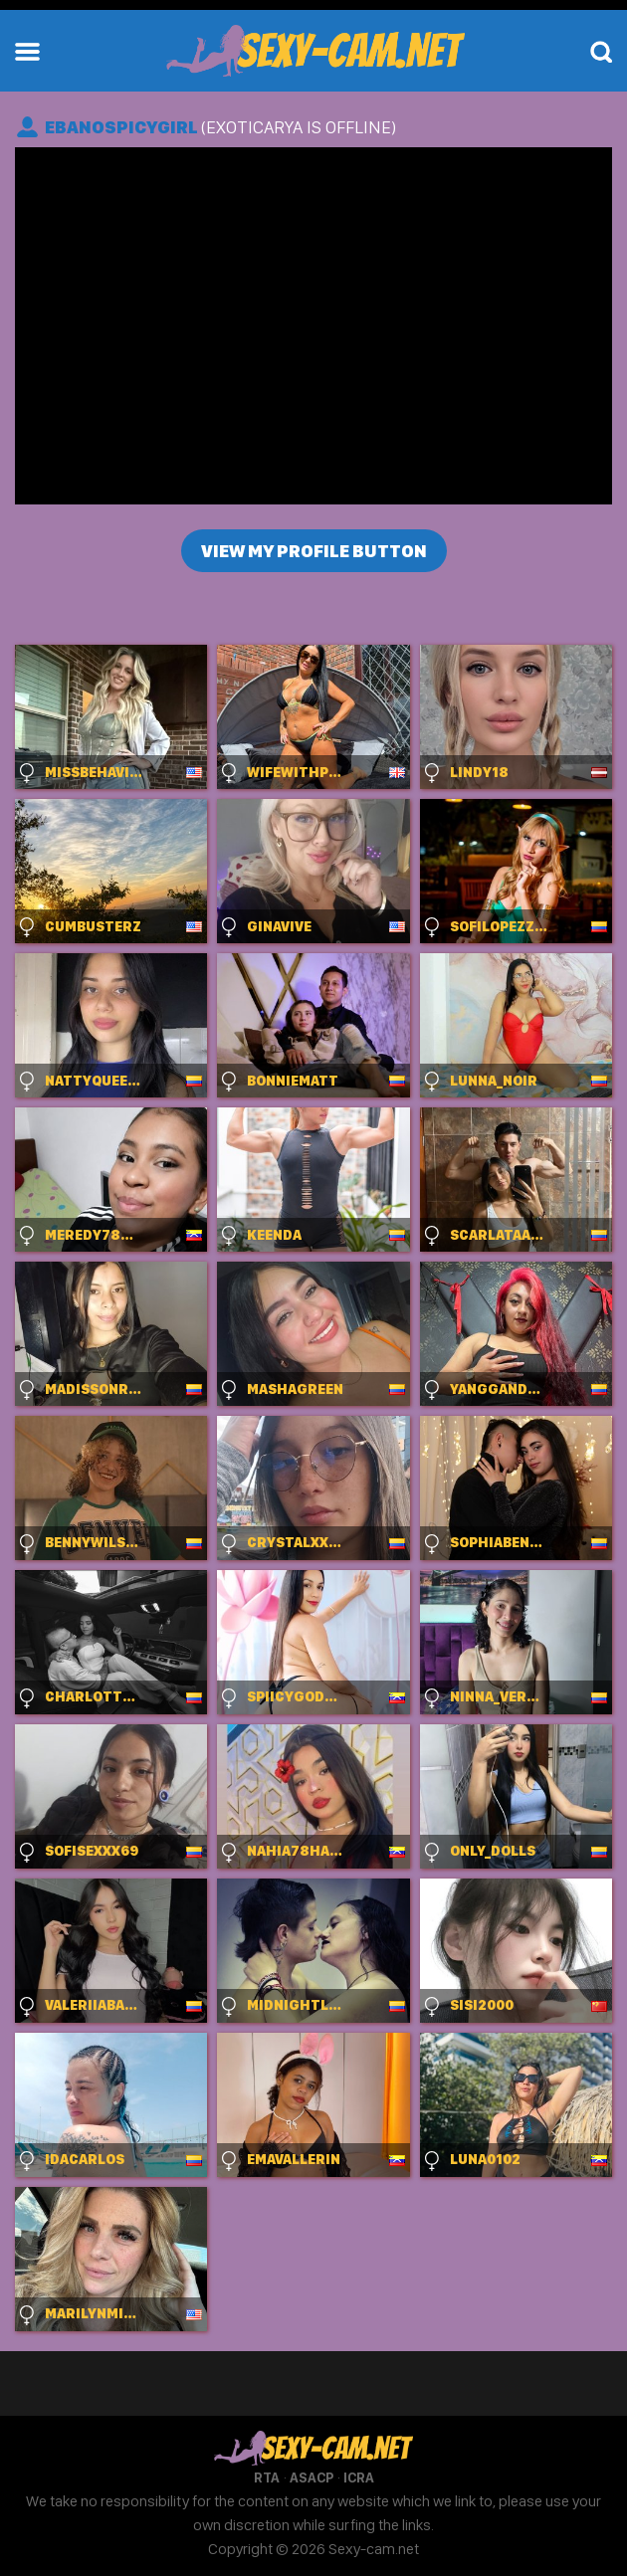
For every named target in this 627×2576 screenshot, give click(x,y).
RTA (267, 2477)
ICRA (358, 2477)
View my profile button (314, 550)
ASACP (311, 2477)
